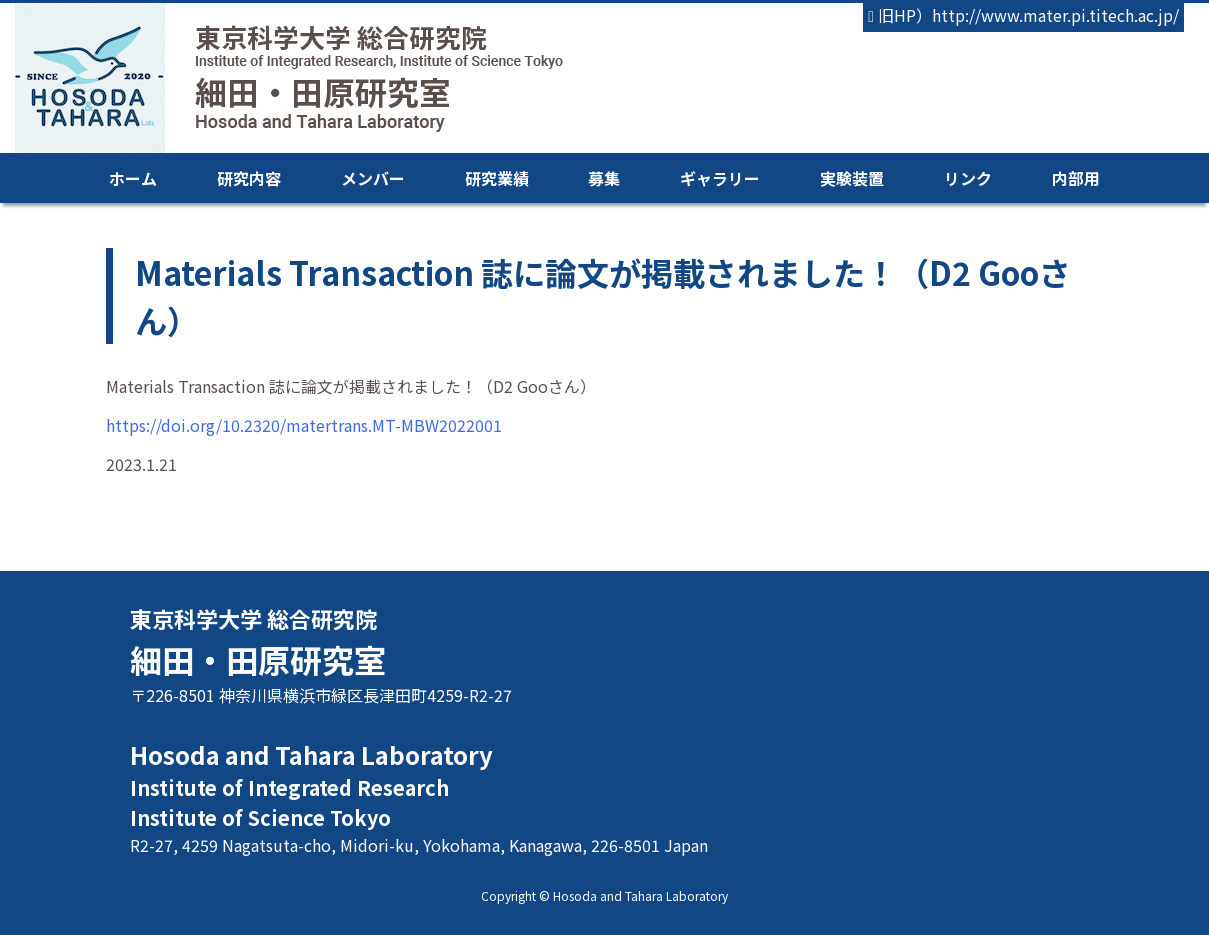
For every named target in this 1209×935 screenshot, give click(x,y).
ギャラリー (720, 178)
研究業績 (497, 178)
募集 (604, 178)
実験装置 (852, 178)
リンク (968, 178)
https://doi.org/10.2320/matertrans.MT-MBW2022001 (304, 425)
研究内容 (249, 178)
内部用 (1076, 178)
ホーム (133, 178)
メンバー (373, 178)
